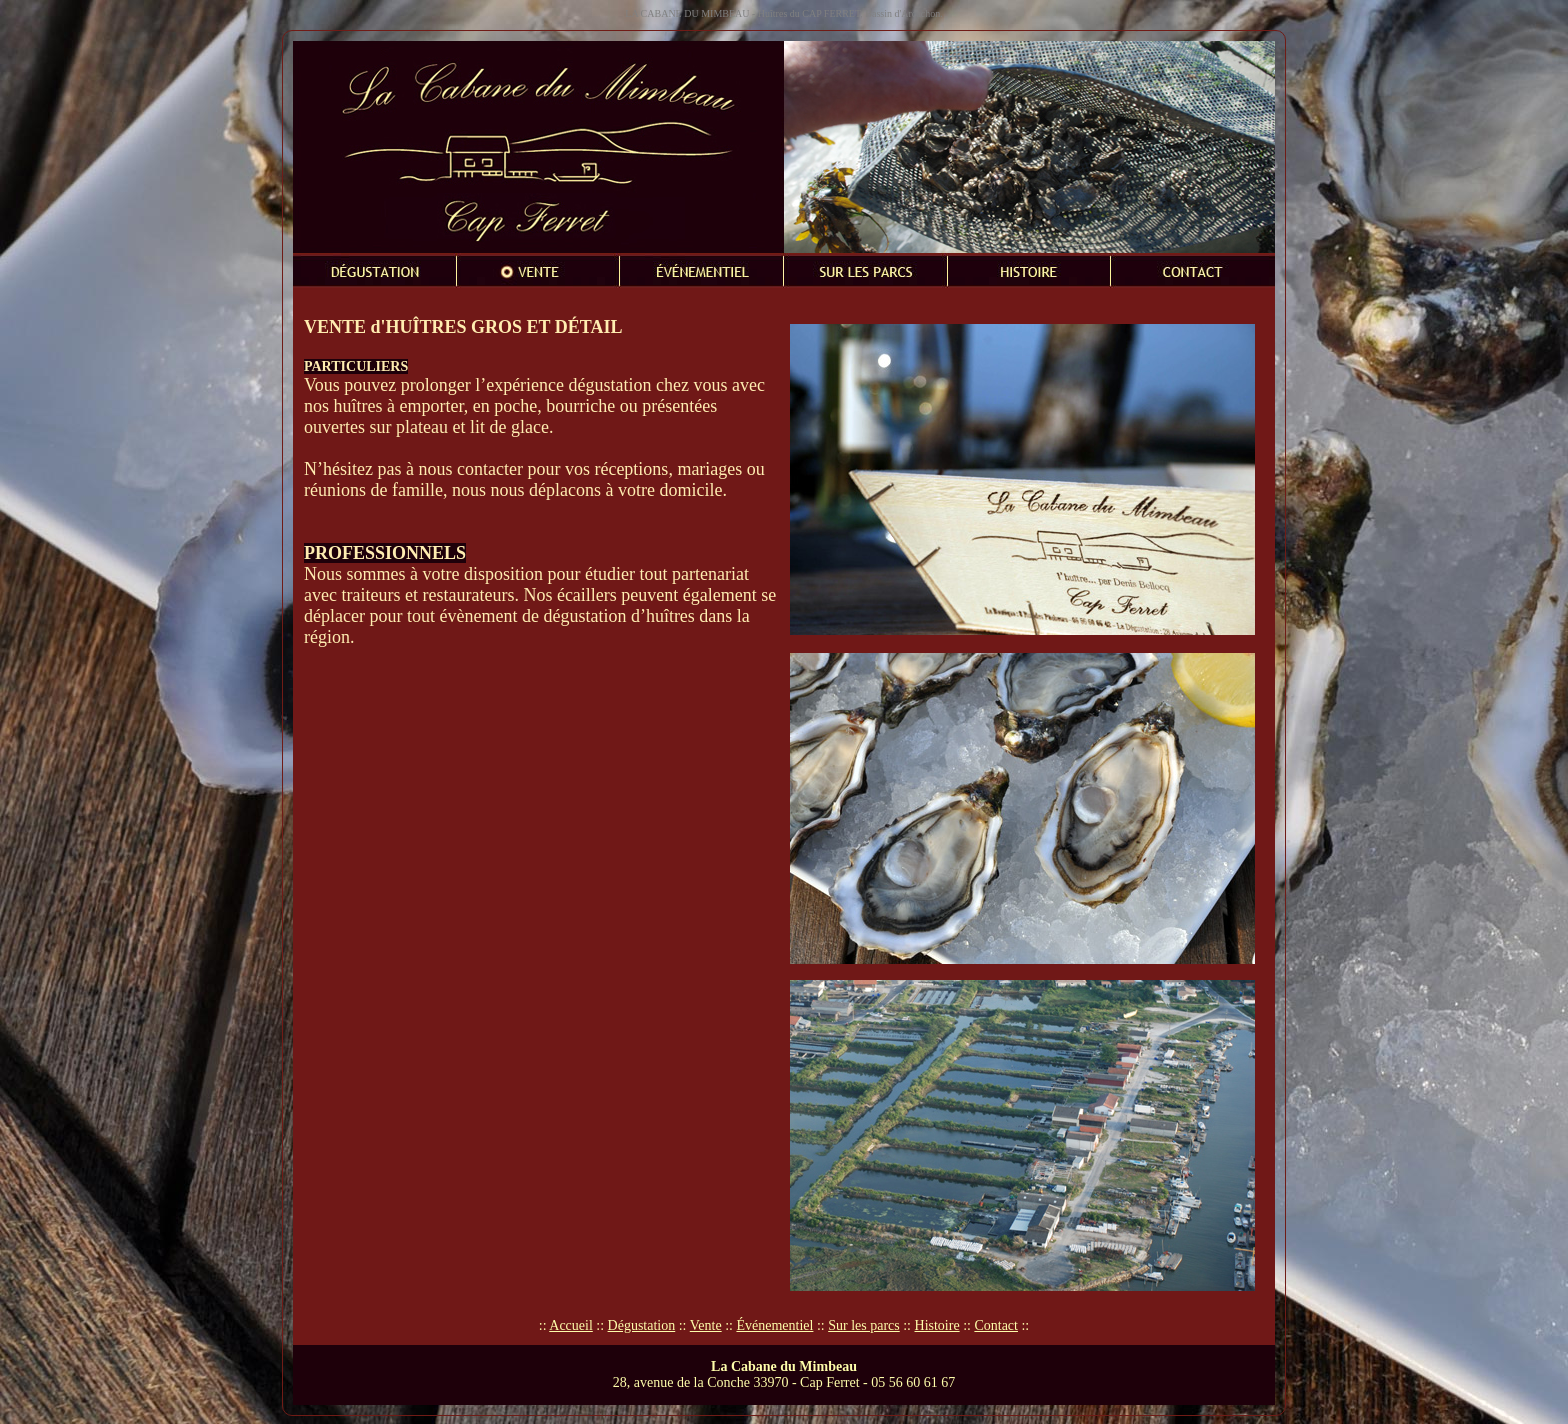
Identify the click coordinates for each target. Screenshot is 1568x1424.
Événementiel (774, 1325)
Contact (996, 1325)
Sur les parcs (864, 1325)
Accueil (571, 1325)
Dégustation (642, 1325)
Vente (706, 1325)
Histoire (937, 1325)
